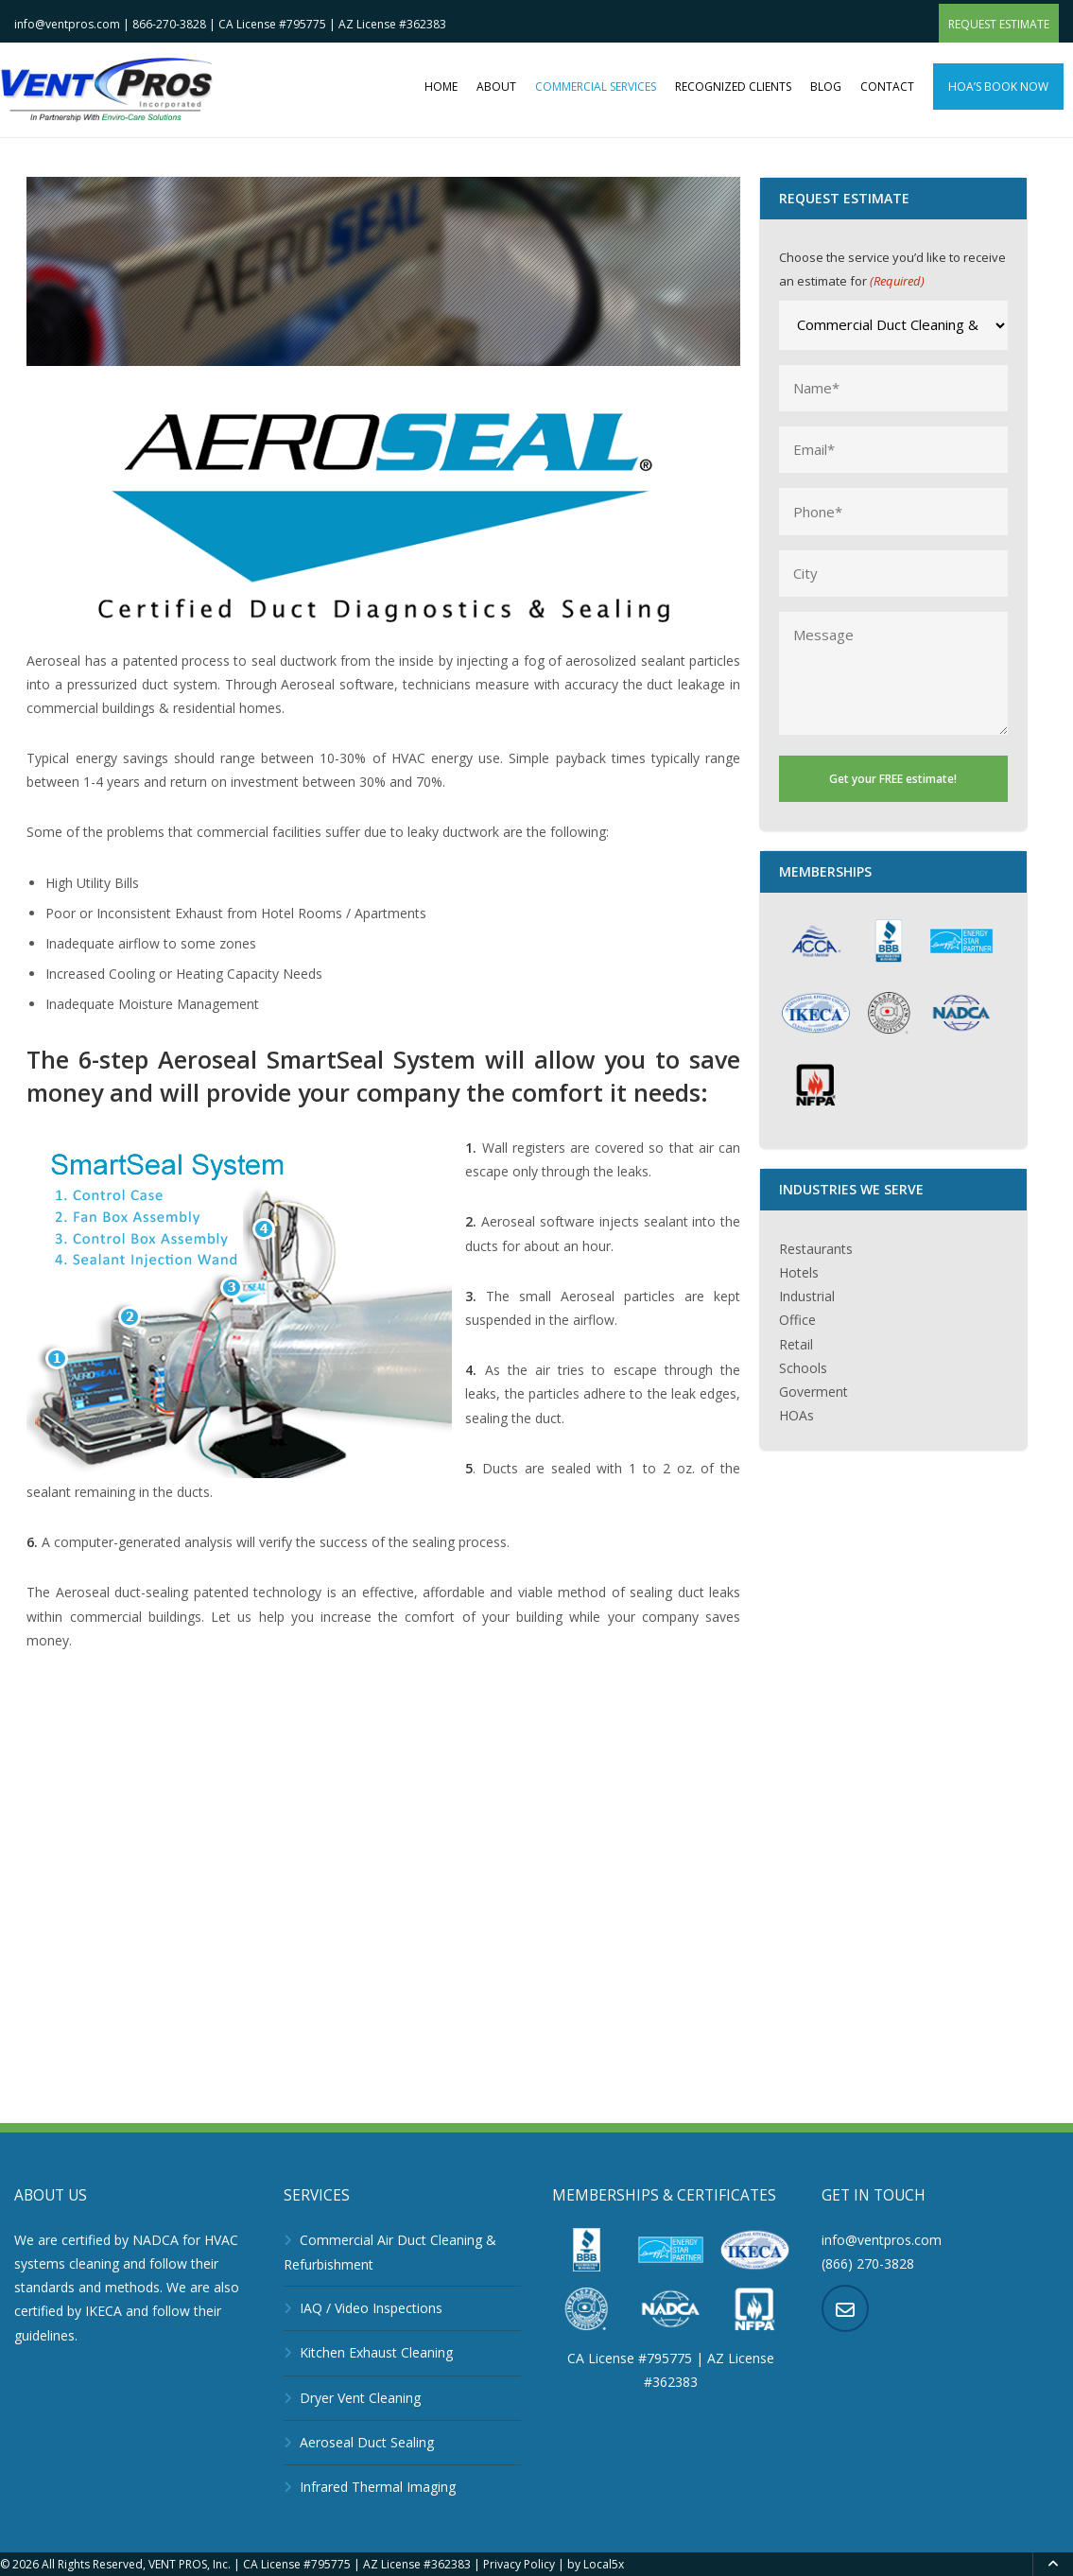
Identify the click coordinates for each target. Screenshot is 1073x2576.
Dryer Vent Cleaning (360, 2398)
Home (441, 86)
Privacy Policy (519, 2564)
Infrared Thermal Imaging (378, 2487)
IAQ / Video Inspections (371, 2308)
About (496, 86)
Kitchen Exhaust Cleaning (376, 2352)
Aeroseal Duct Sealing (367, 2442)
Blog (825, 86)
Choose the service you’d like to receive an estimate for (892, 271)
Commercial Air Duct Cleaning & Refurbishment (390, 2252)
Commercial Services (595, 86)
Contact (887, 86)
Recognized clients (733, 86)
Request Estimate (998, 24)
